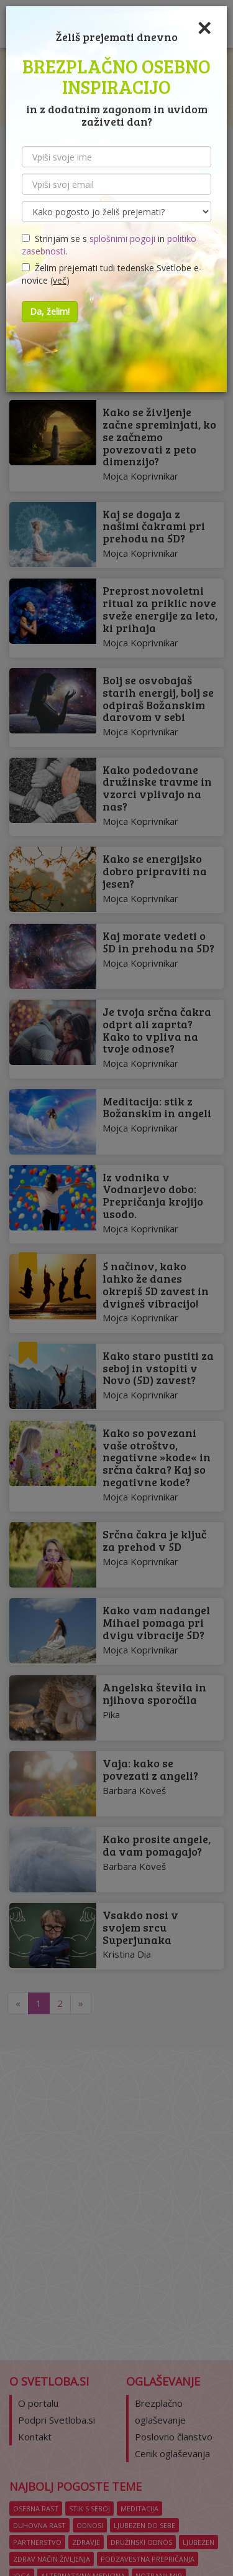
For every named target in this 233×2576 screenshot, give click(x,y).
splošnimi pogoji (122, 238)
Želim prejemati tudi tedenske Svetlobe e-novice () (112, 274)
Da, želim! (50, 311)
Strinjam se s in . (109, 245)
